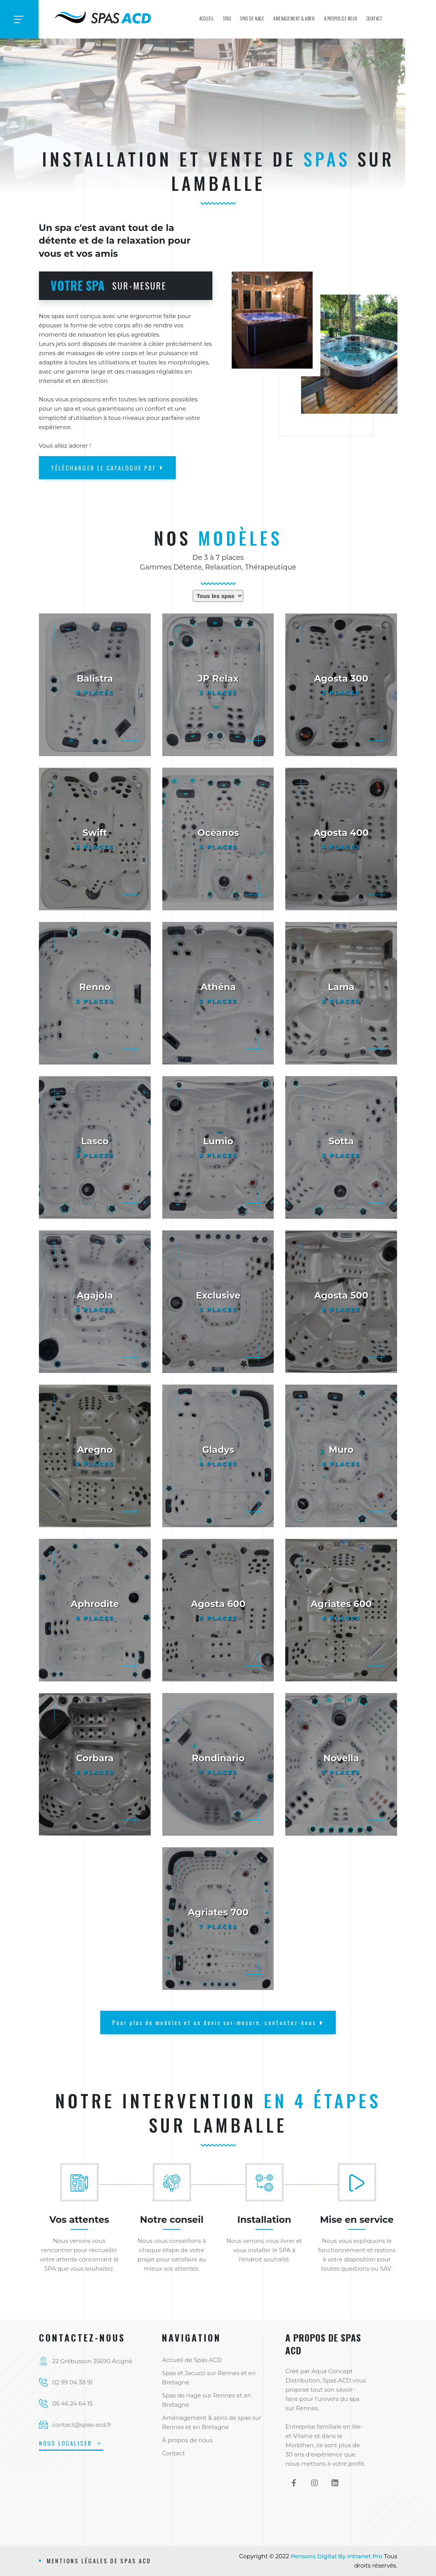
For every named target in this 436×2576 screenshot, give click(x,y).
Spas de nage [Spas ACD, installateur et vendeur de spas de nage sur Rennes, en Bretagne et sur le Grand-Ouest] (252, 18)
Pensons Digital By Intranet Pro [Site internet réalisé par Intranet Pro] (336, 2556)
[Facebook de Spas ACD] (294, 2483)
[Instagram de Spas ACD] (314, 2483)
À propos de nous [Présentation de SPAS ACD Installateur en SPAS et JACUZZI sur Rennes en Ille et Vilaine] (340, 18)
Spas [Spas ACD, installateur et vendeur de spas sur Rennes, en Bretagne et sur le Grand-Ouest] (227, 18)
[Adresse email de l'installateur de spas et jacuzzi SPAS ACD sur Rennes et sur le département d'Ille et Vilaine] (95, 2425)
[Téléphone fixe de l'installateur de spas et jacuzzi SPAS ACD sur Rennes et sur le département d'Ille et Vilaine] (95, 2382)
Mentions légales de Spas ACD (99, 2560)
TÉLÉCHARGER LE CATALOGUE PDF (107, 467)
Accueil (206, 18)
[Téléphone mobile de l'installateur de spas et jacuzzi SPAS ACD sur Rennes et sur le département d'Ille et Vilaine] (95, 2403)
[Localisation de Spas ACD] (95, 2361)
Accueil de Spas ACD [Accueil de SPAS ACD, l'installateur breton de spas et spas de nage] (192, 2360)
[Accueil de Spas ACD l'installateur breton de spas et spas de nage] (103, 16)
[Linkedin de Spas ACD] (334, 2483)
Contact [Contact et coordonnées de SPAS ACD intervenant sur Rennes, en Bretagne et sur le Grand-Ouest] (374, 18)
